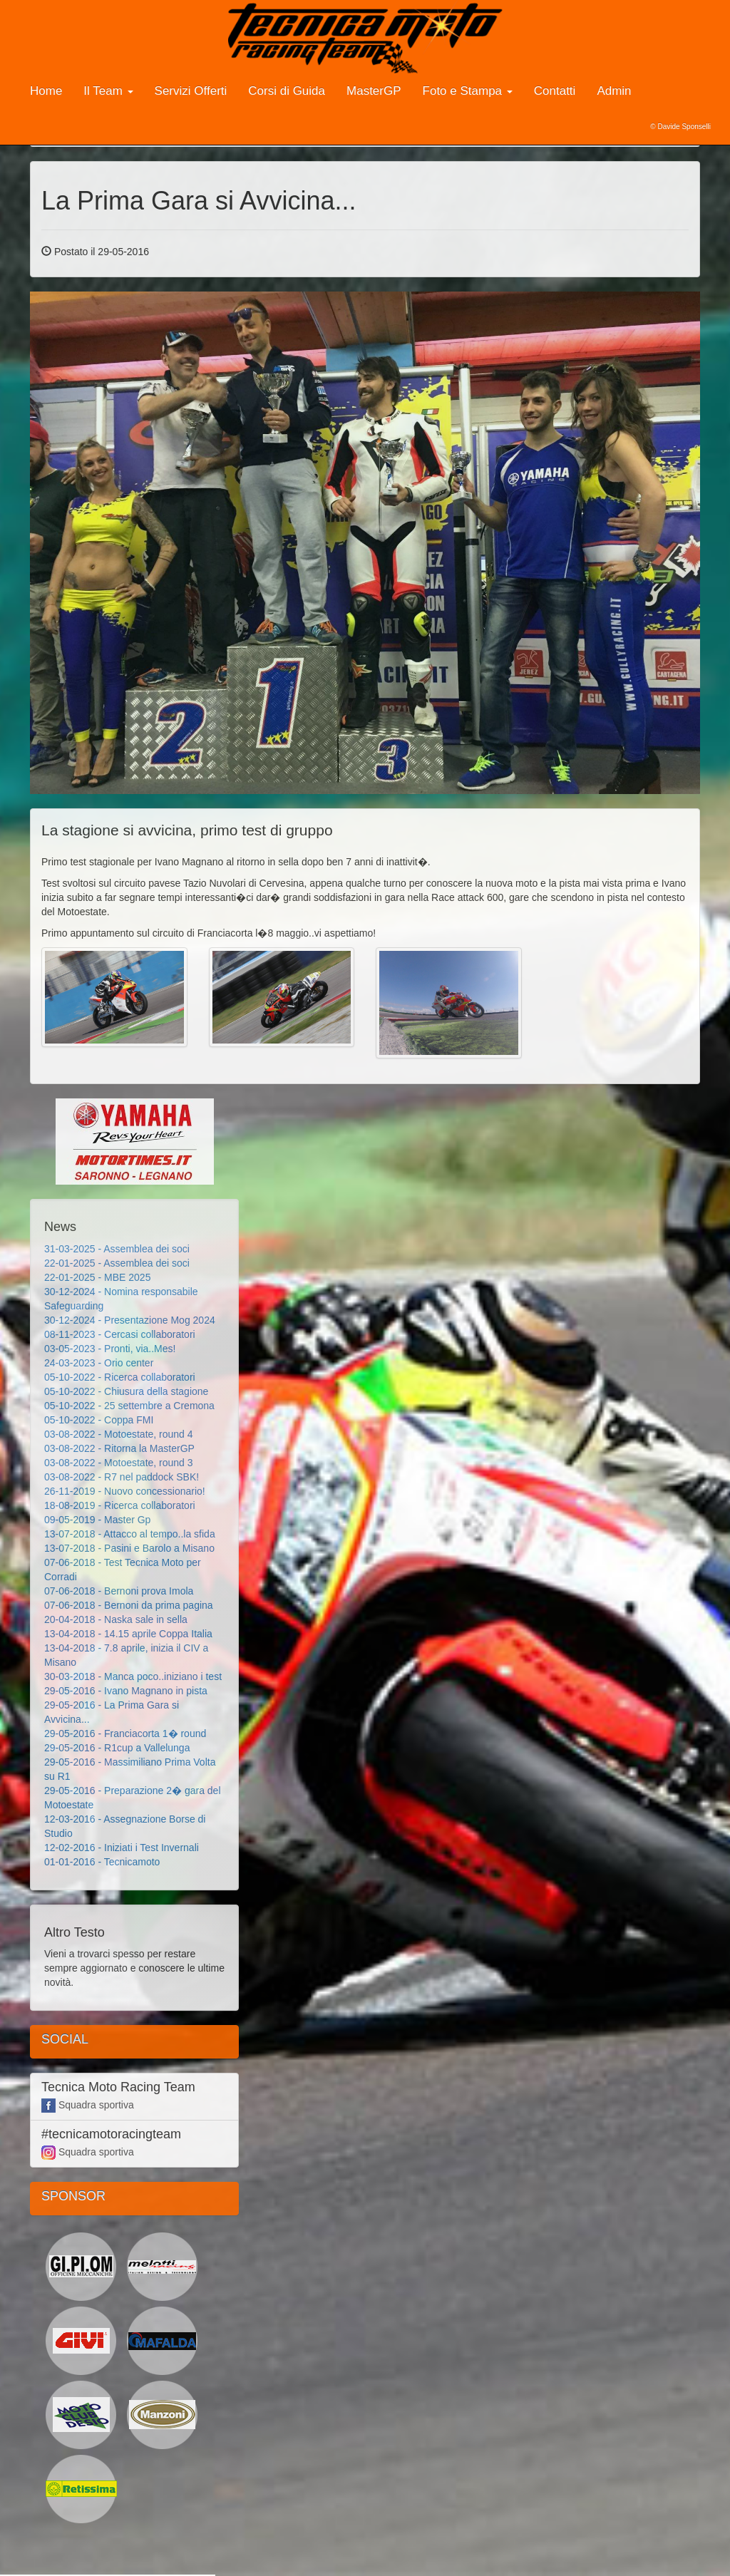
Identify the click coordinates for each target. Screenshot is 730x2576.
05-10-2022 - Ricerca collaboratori (119, 1377)
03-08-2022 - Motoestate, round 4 (118, 1434)
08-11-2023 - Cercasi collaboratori (119, 1334)
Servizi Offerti (191, 91)
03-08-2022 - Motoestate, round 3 (118, 1462)
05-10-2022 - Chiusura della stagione (126, 1391)
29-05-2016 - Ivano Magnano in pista (125, 1690)
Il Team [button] (108, 91)
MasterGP (373, 91)
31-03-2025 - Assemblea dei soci (117, 1248)
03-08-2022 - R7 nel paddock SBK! (121, 1477)
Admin (614, 91)
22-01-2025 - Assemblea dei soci (117, 1263)
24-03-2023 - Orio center (98, 1363)
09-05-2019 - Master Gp (97, 1519)
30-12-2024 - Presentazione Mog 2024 (129, 1320)
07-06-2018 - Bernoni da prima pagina (128, 1605)
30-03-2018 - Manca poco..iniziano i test (133, 1676)
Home (46, 91)
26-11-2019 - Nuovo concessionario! (124, 1491)
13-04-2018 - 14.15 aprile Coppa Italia (128, 1633)
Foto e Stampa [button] (468, 91)
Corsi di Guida (286, 91)
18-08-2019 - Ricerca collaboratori (119, 1505)
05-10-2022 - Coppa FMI (98, 1420)
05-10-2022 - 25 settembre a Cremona (129, 1405)
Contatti (555, 91)
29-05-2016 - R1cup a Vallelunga (117, 1747)
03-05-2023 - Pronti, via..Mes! (109, 1348)
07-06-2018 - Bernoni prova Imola (118, 1591)
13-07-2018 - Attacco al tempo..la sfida (129, 1534)
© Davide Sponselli (680, 126)
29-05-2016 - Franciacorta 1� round (125, 1733)
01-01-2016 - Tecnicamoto (102, 1861)
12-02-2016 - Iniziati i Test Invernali (121, 1847)
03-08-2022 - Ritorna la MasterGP (119, 1448)
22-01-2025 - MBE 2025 (97, 1277)
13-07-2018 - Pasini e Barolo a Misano (129, 1548)
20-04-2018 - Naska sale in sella (115, 1619)
